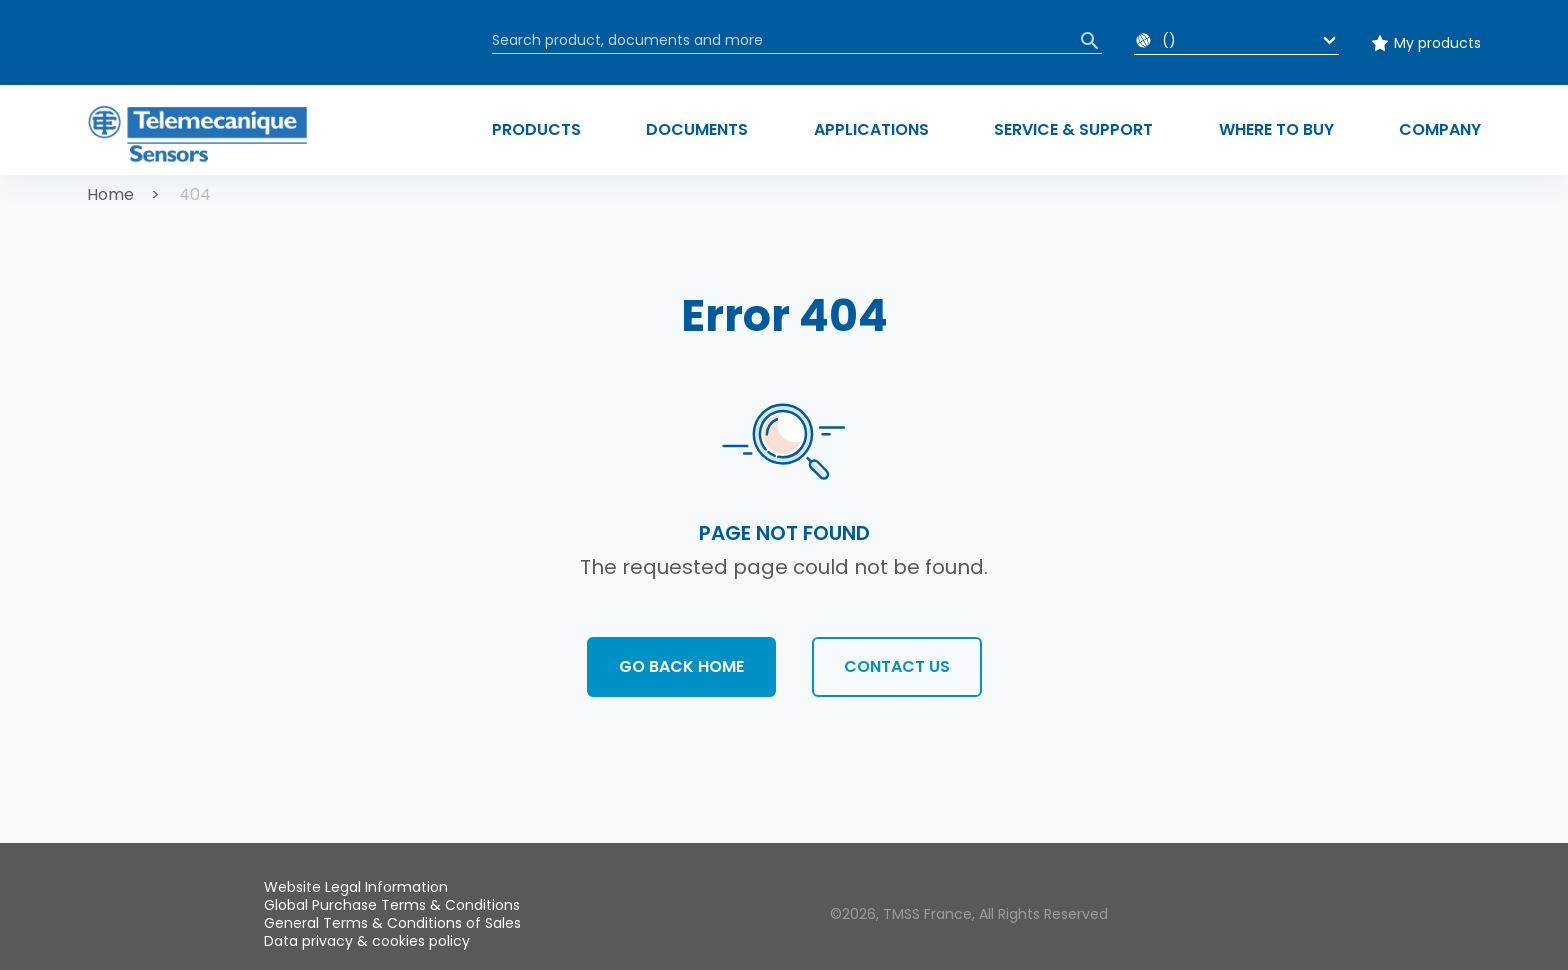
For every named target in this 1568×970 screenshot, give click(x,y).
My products (1437, 43)
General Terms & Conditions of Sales (392, 923)
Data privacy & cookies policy (367, 941)
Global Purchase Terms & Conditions (392, 905)
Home (110, 194)
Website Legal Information (356, 887)
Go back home (681, 666)
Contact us (897, 666)
